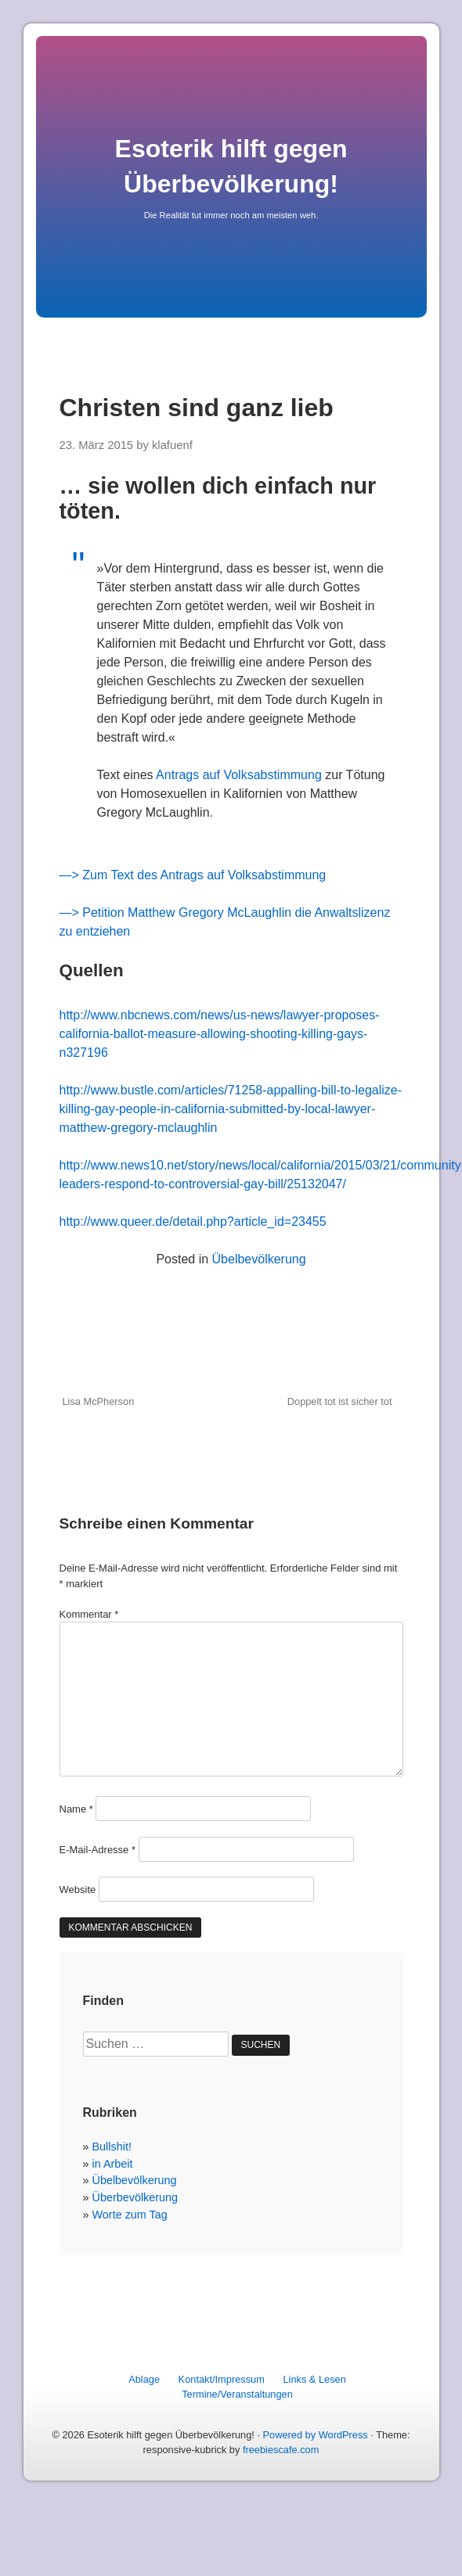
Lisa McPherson (99, 1401)
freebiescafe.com (281, 2450)
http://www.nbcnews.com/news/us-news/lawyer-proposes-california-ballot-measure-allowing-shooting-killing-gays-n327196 (220, 1033)
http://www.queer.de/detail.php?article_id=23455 (193, 1221)
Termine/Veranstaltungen (237, 2394)
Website (78, 1889)
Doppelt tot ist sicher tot (339, 1401)
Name (76, 1809)
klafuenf (172, 445)
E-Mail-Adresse (98, 1850)
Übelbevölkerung (259, 1259)
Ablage (144, 2379)
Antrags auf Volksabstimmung (239, 774)
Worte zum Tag (130, 2214)
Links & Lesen (314, 2379)
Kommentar (89, 1614)
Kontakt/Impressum (222, 2379)
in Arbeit (112, 2163)
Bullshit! (112, 2146)
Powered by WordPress (315, 2435)
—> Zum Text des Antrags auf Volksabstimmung (193, 875)
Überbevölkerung (135, 2197)
